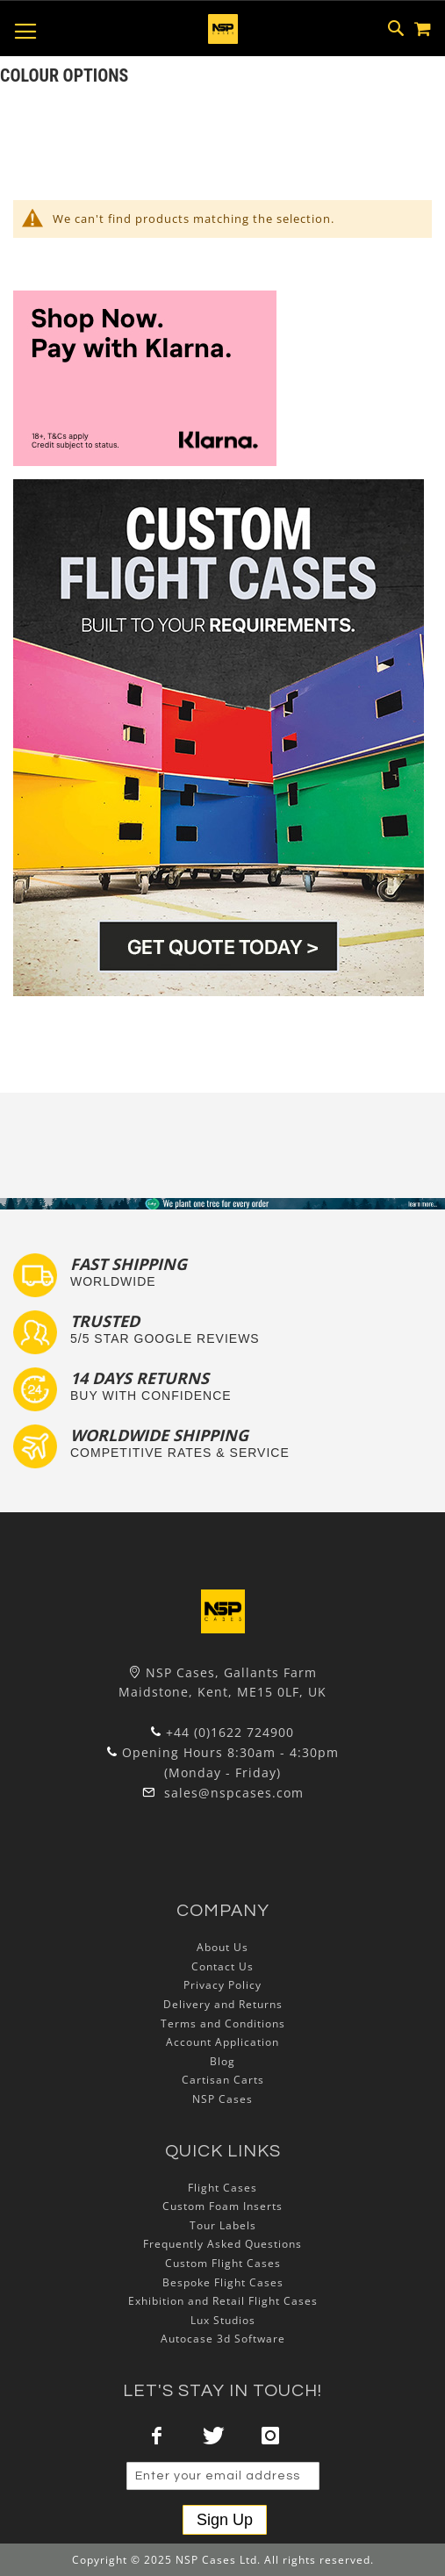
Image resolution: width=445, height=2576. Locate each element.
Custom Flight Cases (223, 2263)
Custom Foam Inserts (222, 2206)
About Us (222, 1947)
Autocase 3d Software (223, 2338)
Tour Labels (223, 2225)
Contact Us (222, 1966)
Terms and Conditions (223, 2023)
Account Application (222, 2041)
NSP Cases (222, 2099)
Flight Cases (222, 2187)
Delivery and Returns (223, 2004)
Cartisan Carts (223, 2079)
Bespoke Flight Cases (223, 2282)
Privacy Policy (222, 1984)
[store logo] (223, 29)
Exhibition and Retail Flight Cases (223, 2300)
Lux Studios (222, 2320)
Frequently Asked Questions (222, 2243)
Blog (222, 2061)
